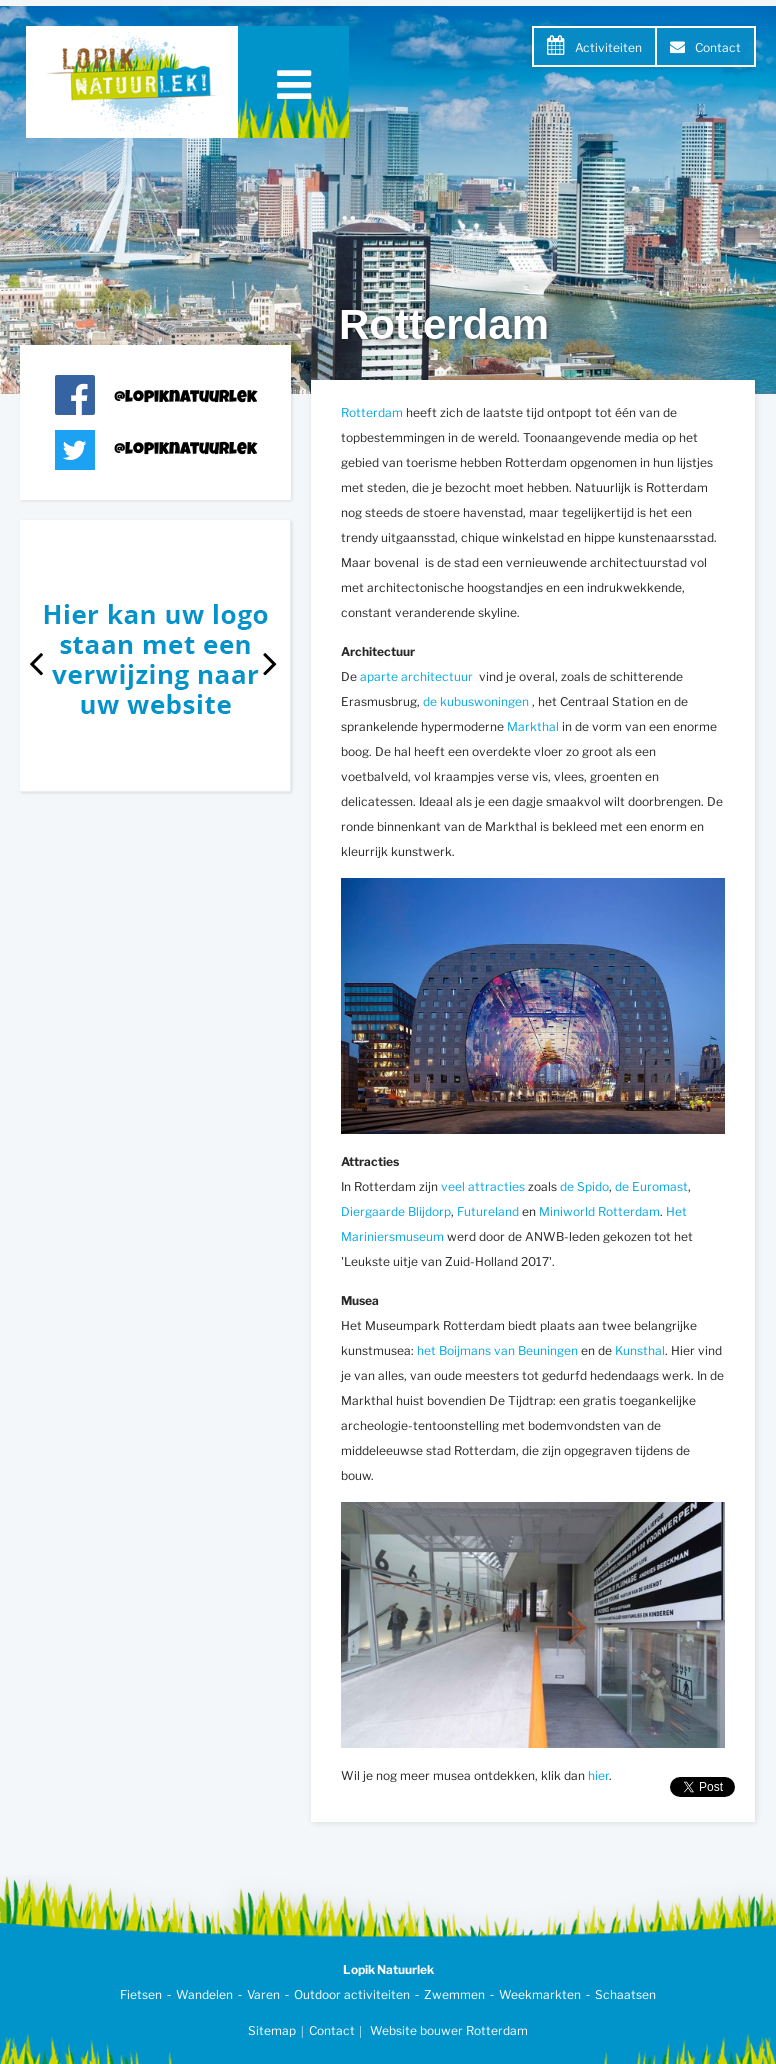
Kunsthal (640, 1350)
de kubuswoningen (477, 701)
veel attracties (484, 1186)
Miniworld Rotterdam (599, 1211)
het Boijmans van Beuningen (499, 1350)
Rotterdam (372, 412)
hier (598, 1775)
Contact (718, 47)
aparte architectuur (418, 676)
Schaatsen (625, 1994)
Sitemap (272, 2030)
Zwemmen (454, 1994)
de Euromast (651, 1186)
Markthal (533, 726)
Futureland (488, 1211)
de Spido (584, 1186)
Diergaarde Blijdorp (396, 1211)
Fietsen (141, 1994)
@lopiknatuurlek (185, 398)
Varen (263, 1994)
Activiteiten (608, 47)
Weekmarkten (540, 1994)
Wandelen (204, 1994)
